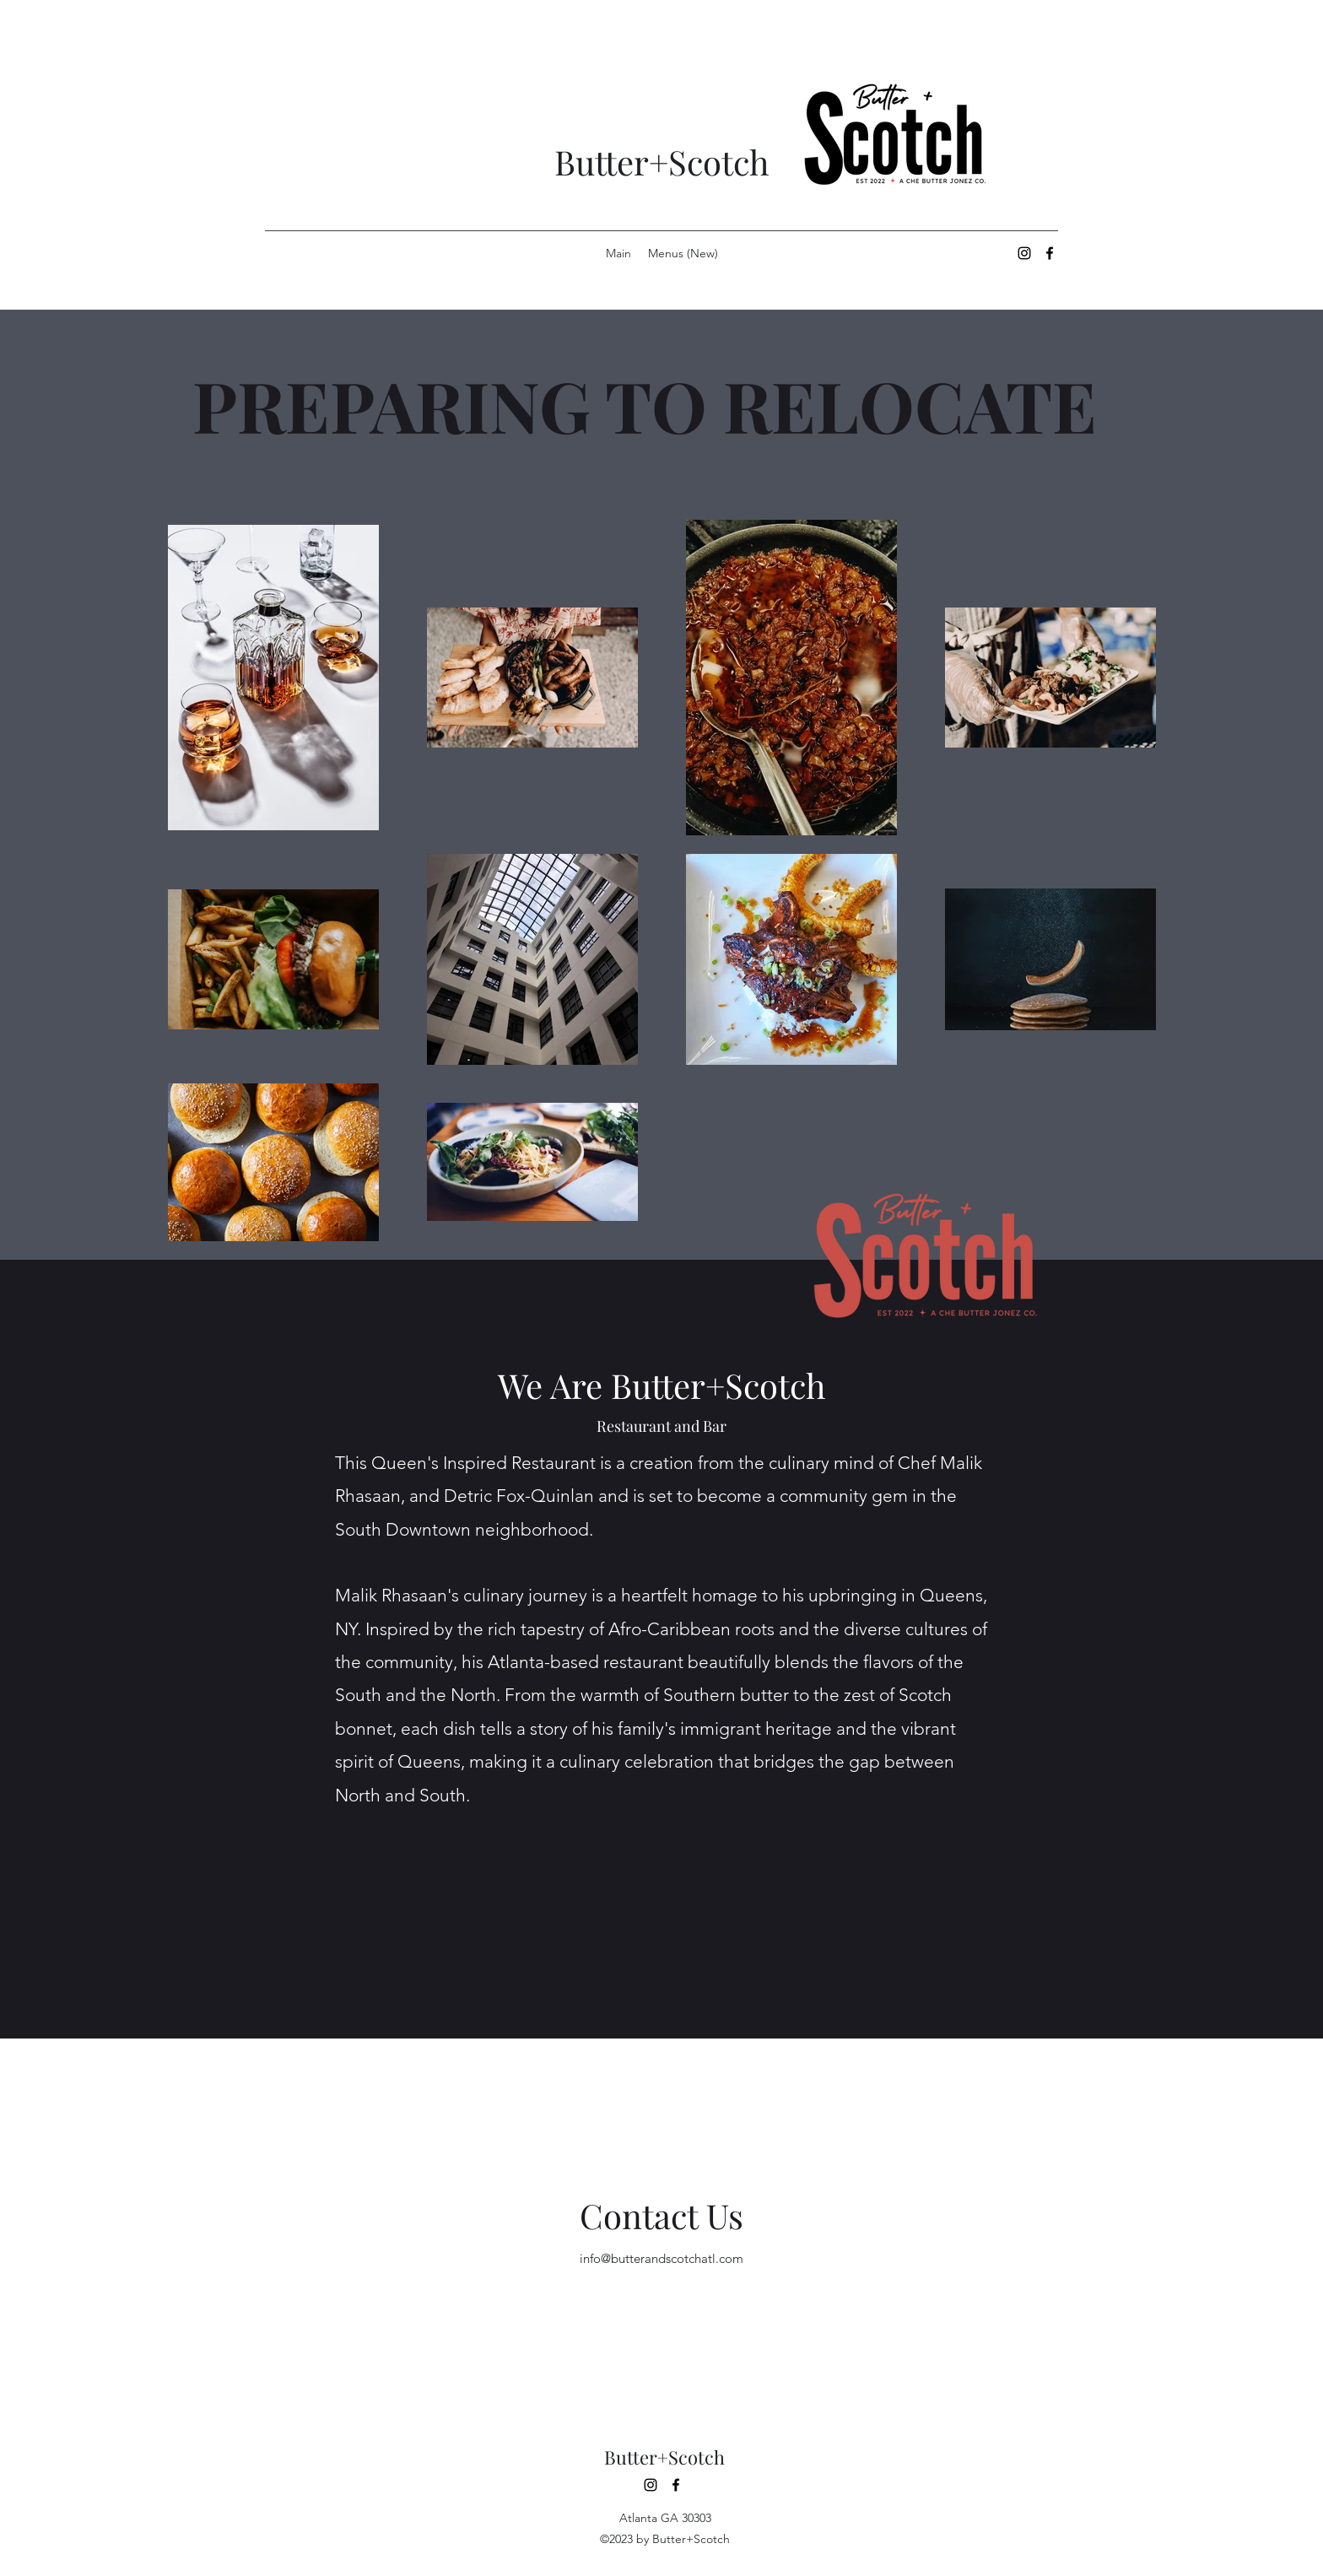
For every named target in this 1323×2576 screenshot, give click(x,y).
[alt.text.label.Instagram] (1024, 253)
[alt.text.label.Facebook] (1049, 253)
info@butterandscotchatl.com (661, 2258)
